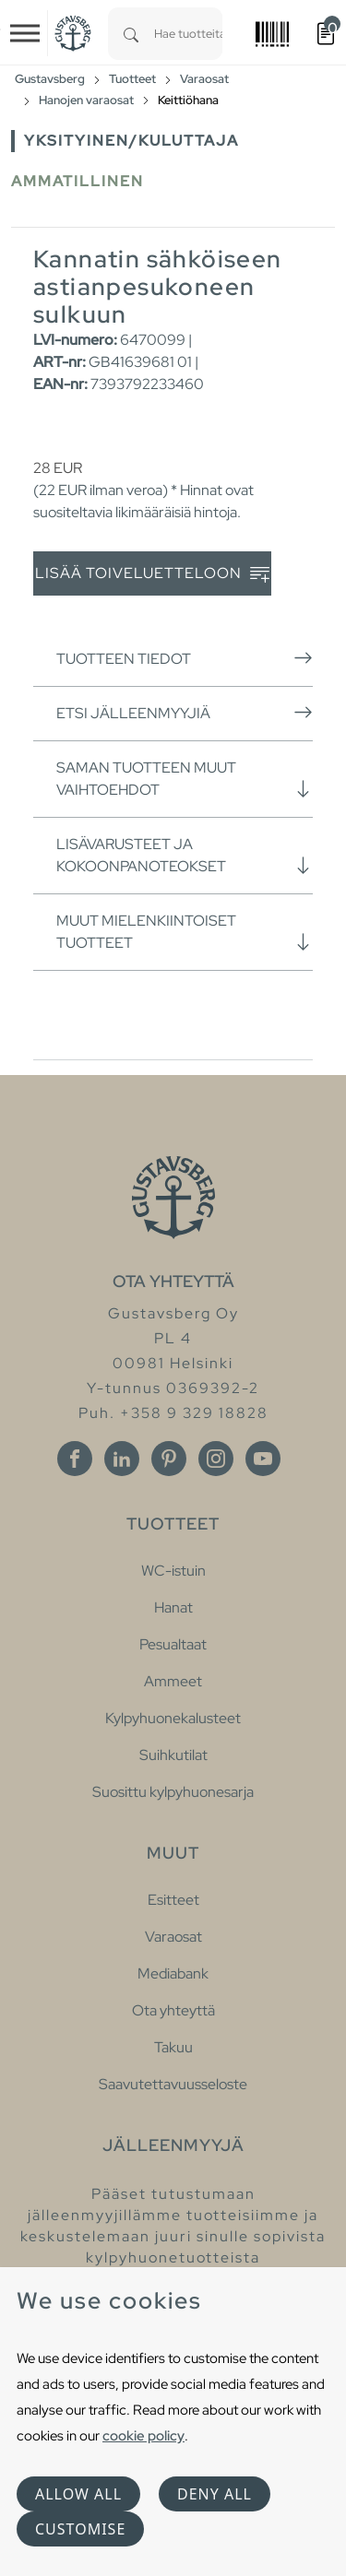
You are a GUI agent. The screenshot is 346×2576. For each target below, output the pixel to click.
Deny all (214, 2494)
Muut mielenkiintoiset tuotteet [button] (184, 931)
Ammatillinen (77, 181)
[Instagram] (215, 1458)
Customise (80, 2529)
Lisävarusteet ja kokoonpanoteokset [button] (184, 855)
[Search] (131, 33)
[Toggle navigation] (25, 33)
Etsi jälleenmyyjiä (184, 713)
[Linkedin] (121, 1458)
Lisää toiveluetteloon (152, 574)
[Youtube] (262, 1458)
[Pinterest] (168, 1458)
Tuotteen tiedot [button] (184, 658)
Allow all (78, 2494)
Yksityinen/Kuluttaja (131, 140)
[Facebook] (74, 1458)
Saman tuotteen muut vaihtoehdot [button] (184, 778)
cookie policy (143, 2435)
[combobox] (188, 33)
